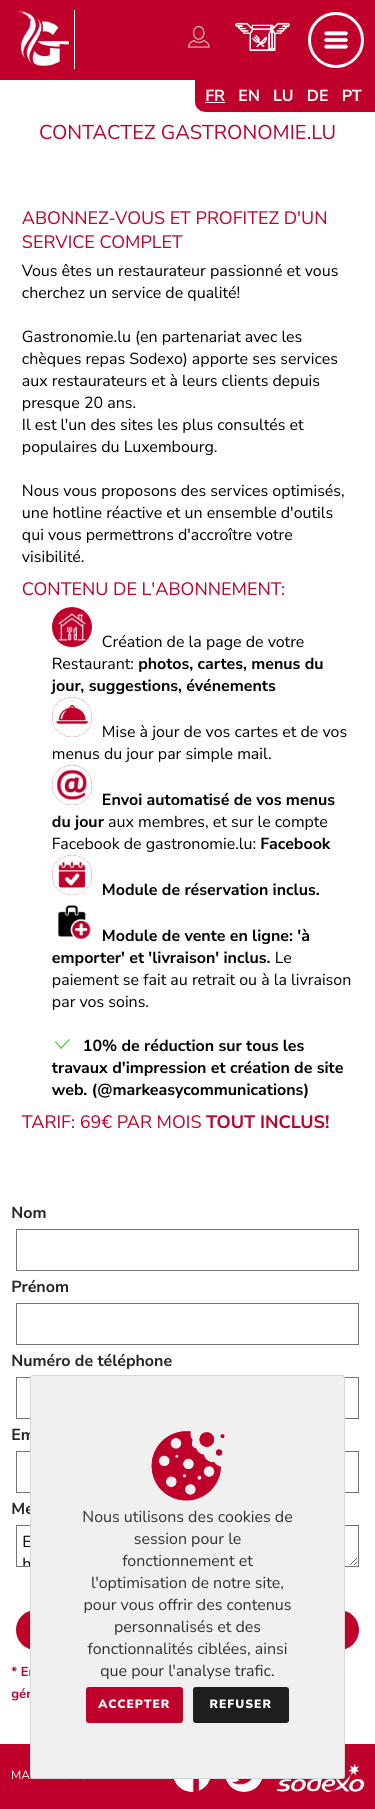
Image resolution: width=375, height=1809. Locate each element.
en (249, 96)
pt (352, 96)
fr (215, 96)
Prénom (40, 1287)
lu (283, 96)
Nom (28, 1213)
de (318, 96)
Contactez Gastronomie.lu (187, 133)
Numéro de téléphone (91, 1361)
